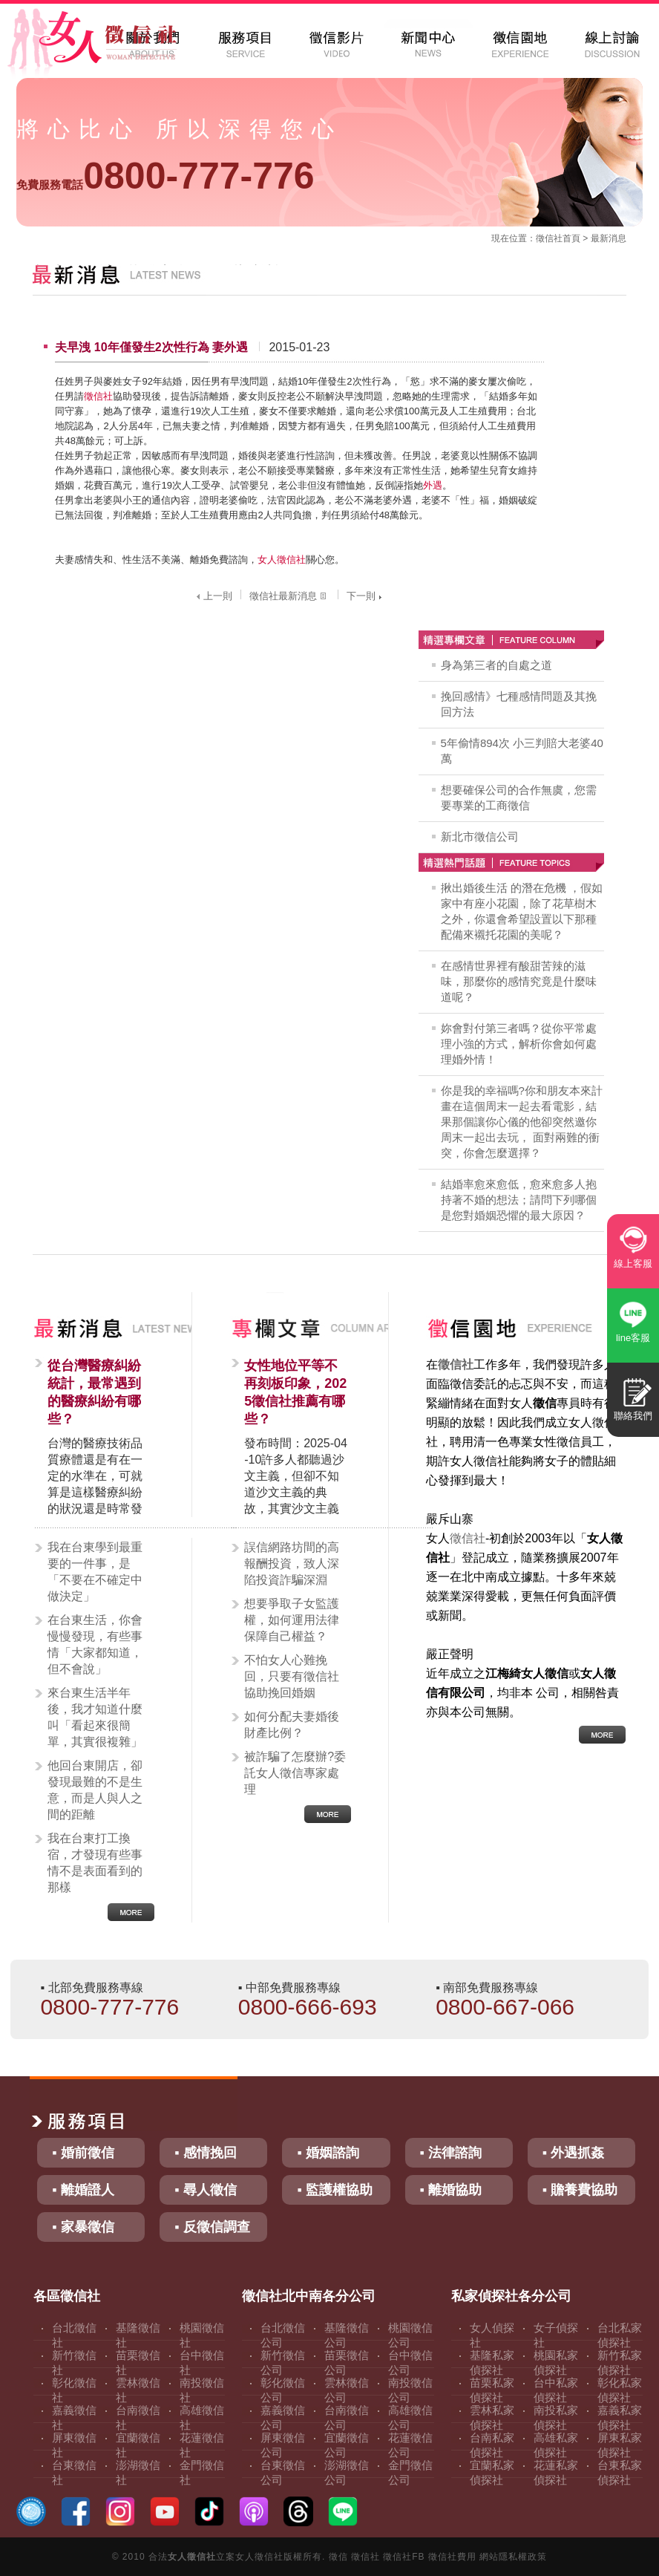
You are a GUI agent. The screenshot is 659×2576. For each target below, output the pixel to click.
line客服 (633, 1337)
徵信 (338, 2556)
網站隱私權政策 (513, 2556)
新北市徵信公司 (480, 836)
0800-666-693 (307, 2007)
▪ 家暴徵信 (83, 2227)
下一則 (366, 595)
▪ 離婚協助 (451, 2189)
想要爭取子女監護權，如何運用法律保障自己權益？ (291, 1620)
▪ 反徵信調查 (211, 2227)
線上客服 (633, 1263)
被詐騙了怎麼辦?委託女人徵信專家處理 (295, 1773)
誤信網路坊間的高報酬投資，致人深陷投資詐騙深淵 (291, 1563)
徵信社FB (403, 2556)
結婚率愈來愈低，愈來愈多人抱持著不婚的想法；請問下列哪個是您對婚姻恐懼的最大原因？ (519, 1200)
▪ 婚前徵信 (83, 2152)
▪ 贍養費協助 (579, 2189)
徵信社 (549, 238)
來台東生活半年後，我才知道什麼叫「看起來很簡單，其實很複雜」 (94, 1717)
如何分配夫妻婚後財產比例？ (291, 1724)
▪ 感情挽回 (205, 2152)
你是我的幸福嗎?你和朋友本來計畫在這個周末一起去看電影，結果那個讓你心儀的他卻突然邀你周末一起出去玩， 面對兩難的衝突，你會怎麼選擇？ (522, 1121)
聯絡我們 (633, 1415)
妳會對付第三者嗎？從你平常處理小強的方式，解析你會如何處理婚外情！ (519, 1044)
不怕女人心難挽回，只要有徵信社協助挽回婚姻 (291, 1676)
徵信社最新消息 (289, 595)
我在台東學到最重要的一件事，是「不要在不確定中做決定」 (94, 1571)
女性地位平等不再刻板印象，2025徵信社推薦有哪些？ (295, 1392)
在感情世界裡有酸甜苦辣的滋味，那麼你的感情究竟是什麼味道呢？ (519, 981)
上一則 (212, 595)
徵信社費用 (452, 2556)
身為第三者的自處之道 (496, 665)
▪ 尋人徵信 (205, 2189)
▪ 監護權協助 (334, 2189)
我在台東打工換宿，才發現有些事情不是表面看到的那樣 (94, 1863)
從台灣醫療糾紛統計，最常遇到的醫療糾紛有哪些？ (94, 1392)
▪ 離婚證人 (83, 2189)
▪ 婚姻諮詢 (327, 2152)
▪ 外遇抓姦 (573, 2152)
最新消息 (608, 238)
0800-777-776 (165, 176)
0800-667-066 (505, 2007)
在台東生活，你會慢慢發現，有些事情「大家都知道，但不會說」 (94, 1644)
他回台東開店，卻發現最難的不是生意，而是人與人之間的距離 (94, 1790)
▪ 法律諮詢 (451, 2152)
